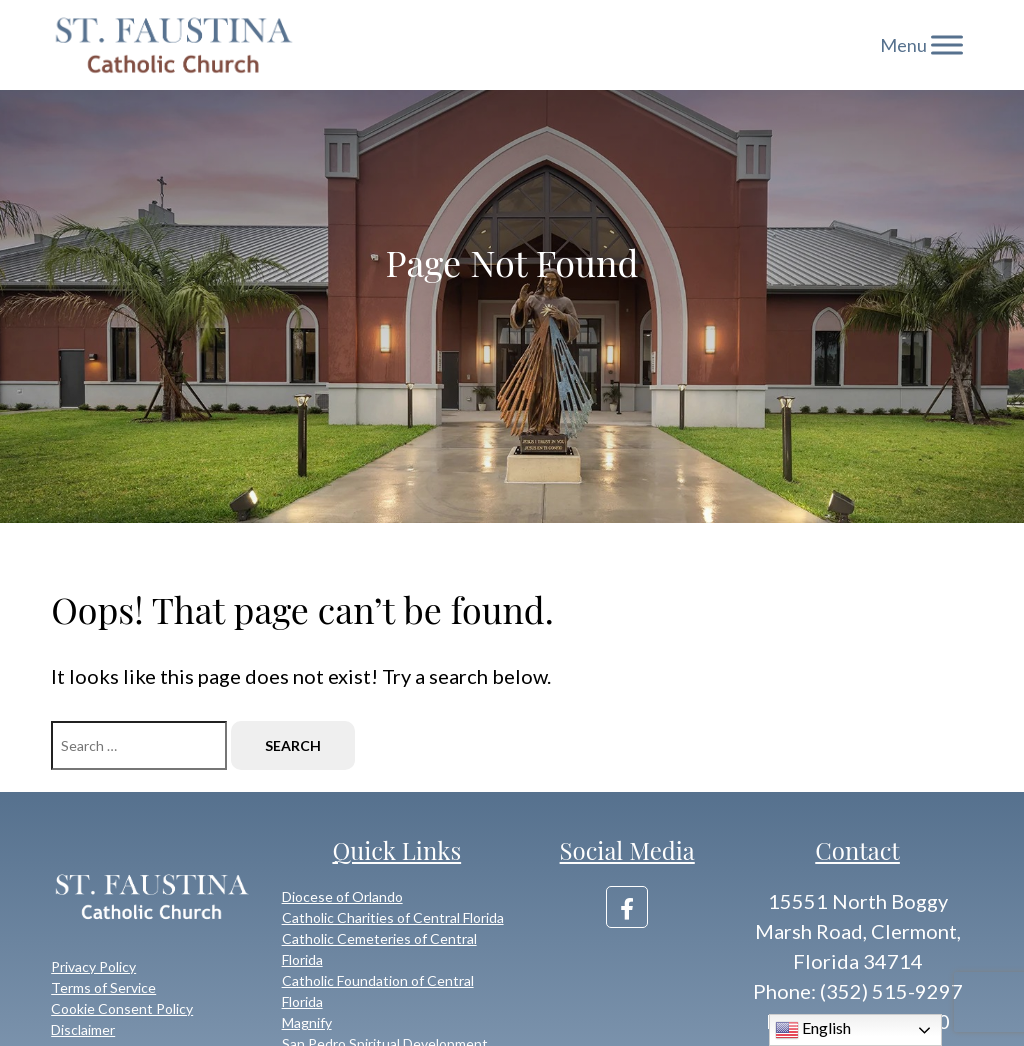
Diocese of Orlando (342, 896)
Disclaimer (83, 1029)
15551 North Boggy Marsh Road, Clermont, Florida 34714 (858, 931)
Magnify (307, 1022)
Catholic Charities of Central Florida (393, 917)
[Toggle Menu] (947, 44)
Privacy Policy (93, 966)
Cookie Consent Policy (122, 1008)
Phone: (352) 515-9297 (858, 991)
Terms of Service (103, 987)
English (813, 1030)
